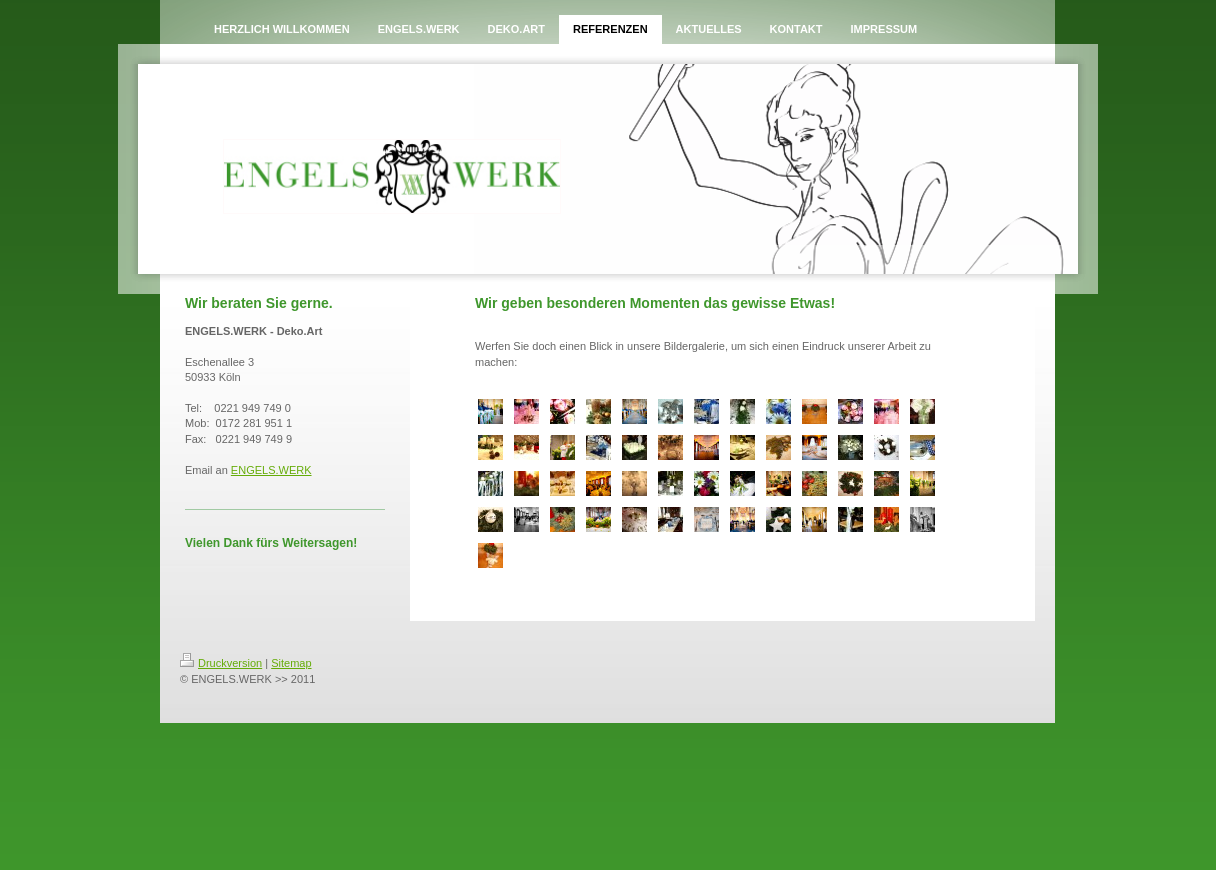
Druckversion (221, 663)
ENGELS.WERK (271, 470)
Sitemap (291, 663)
